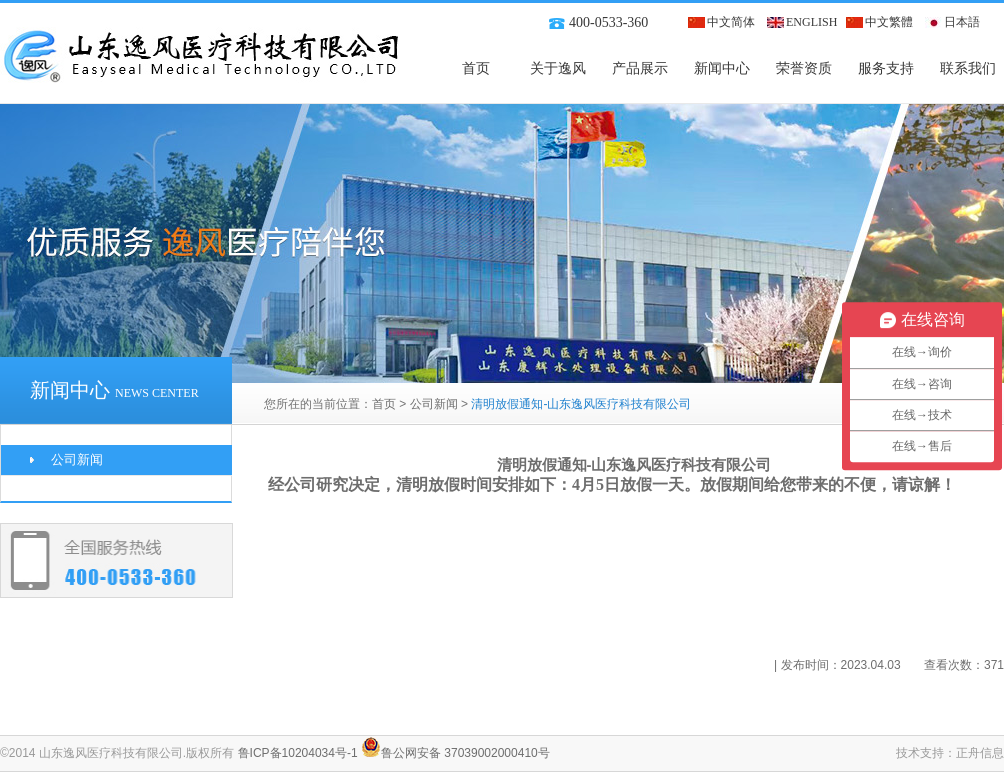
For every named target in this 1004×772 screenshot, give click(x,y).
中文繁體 (889, 22)
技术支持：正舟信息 (950, 753)
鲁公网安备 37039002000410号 (455, 753)
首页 (476, 68)
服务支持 (886, 68)
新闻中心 (722, 68)
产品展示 (640, 68)
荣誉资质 (804, 68)
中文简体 (731, 22)
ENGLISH (811, 22)
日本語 (962, 22)
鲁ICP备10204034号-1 (298, 753)
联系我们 (968, 68)
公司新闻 (434, 404)
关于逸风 (558, 68)
